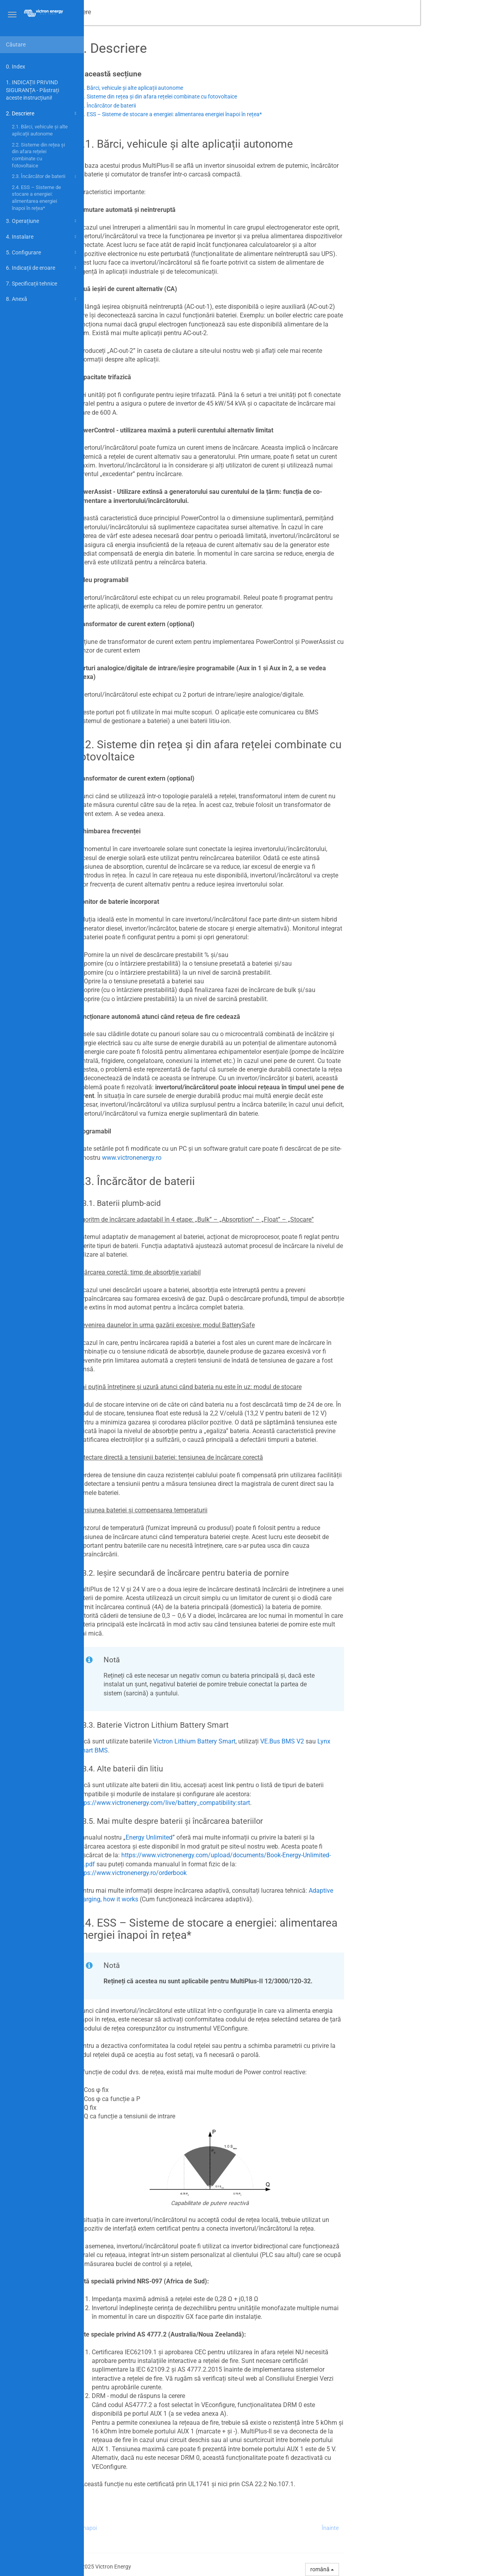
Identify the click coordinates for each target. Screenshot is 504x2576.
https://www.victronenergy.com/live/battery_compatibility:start (247, 1802)
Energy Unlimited (232, 1837)
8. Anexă (42, 299)
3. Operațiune (42, 221)
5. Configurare (42, 252)
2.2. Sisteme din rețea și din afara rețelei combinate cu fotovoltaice (38, 155)
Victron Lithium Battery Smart (278, 1741)
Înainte (414, 2528)
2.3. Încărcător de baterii (45, 176)
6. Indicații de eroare (42, 267)
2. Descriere (42, 113)
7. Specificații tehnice (31, 283)
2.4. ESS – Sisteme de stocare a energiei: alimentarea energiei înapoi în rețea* (36, 197)
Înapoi (173, 2528)
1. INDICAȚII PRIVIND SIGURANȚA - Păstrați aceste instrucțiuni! (32, 90)
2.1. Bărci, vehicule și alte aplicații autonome (40, 130)
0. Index (15, 66)
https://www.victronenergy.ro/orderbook (215, 1873)
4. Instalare (42, 236)
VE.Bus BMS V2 (366, 1741)
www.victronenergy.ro (215, 1157)
